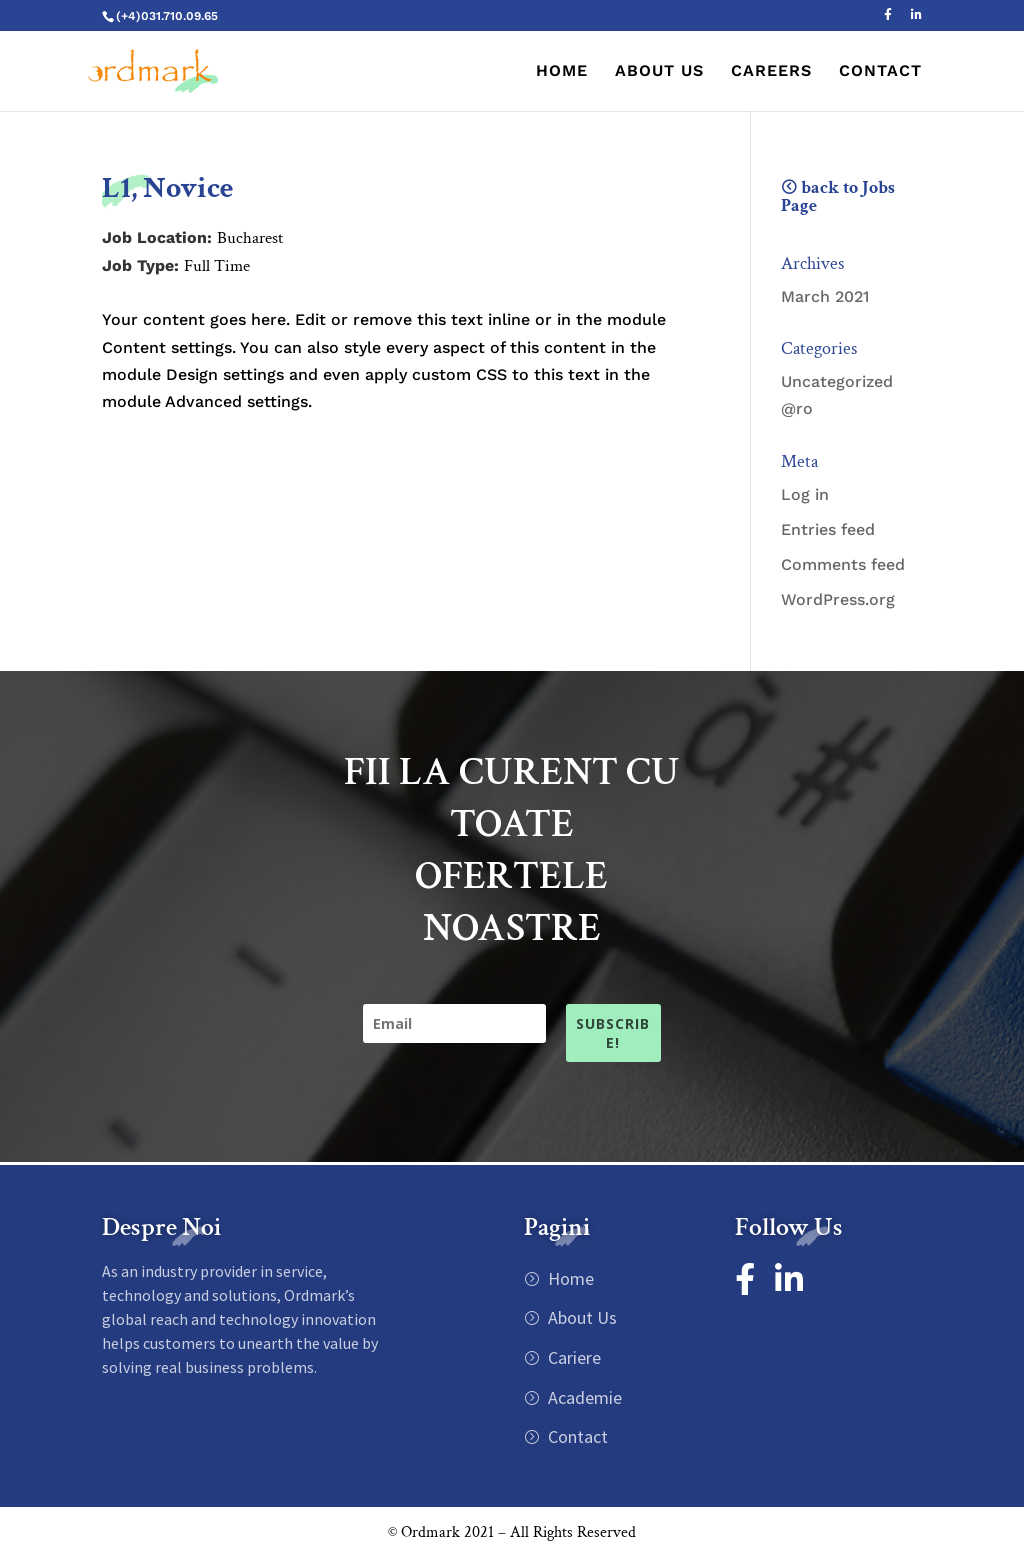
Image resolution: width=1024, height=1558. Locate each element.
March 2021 (825, 296)
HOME (562, 72)
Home (569, 1278)
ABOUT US (659, 72)
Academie (583, 1397)
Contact (576, 1436)
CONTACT (880, 72)
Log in (805, 494)
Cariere (572, 1357)
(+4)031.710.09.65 (167, 16)
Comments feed (843, 564)
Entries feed (828, 529)
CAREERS (771, 72)
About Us (580, 1317)
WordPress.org (838, 599)
